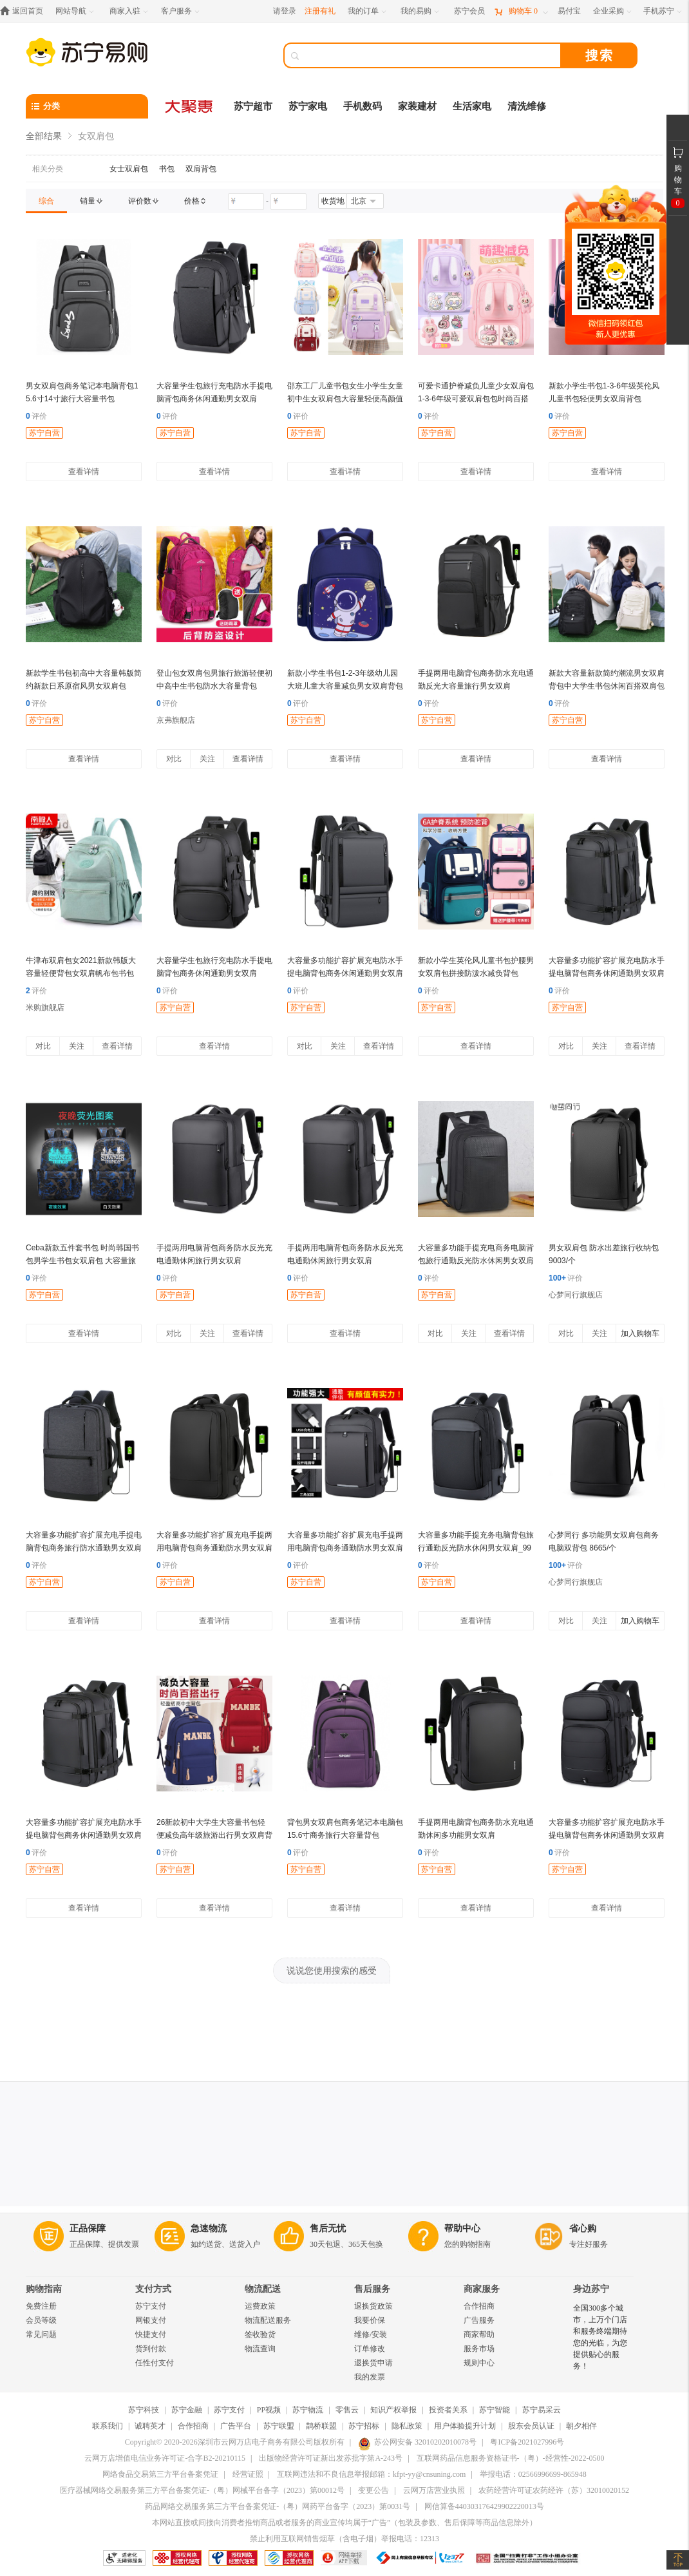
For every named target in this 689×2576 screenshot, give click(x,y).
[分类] (87, 106)
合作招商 (479, 2306)
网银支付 (150, 2320)
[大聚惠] (190, 106)
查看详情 (83, 471)
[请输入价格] (246, 201)
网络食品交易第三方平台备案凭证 (160, 2474)
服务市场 (479, 2348)
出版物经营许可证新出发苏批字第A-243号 (330, 2458)
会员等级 (41, 2320)
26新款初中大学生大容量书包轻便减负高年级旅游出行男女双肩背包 (214, 1835)
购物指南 (44, 2289)
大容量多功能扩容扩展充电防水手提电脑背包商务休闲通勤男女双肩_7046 (607, 973)
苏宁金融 (186, 2409)
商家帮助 (479, 2334)
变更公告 (373, 2490)
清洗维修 (526, 106)
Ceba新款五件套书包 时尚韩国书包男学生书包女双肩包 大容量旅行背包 (82, 1260)
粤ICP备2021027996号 (527, 2442)
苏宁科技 (143, 2409)
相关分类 (47, 168)
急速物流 (209, 2228)
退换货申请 (373, 2362)
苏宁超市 (253, 106)
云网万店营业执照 (434, 2490)
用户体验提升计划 (465, 2425)
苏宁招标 (363, 2425)
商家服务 (482, 2289)
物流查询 (260, 2348)
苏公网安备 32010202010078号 (417, 2442)
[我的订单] (368, 11)
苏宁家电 (307, 106)
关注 (207, 758)
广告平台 (235, 2425)
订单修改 (369, 2348)
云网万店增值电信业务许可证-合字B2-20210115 (164, 2458)
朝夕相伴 (581, 2425)
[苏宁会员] (469, 11)
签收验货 (260, 2334)
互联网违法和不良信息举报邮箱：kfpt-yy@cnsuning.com (371, 2474)
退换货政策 (373, 2306)
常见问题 (41, 2334)
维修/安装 (370, 2334)
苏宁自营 (44, 432)
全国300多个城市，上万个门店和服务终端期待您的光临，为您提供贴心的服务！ (600, 2337)
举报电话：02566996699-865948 (533, 2474)
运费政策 (260, 2306)
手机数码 (362, 106)
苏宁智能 (494, 2409)
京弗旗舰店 (175, 720)
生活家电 (472, 106)
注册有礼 (320, 10)
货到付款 (150, 2348)
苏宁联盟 (278, 2425)
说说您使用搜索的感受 (332, 1970)
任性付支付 (154, 2362)
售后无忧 (328, 2228)
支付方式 (153, 2289)
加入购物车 (640, 1333)
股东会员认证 (531, 2425)
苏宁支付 (150, 2306)
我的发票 (369, 2376)
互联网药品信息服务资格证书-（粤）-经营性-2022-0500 (511, 2458)
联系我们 (107, 2425)
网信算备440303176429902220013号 (484, 2506)
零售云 (347, 2409)
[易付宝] (569, 11)
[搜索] (431, 55)
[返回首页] (25, 11)
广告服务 (479, 2320)
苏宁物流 (307, 2409)
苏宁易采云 (541, 2409)
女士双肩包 (128, 168)
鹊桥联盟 (321, 2425)
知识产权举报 (393, 2409)
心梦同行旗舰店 (576, 1294)
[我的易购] (421, 11)
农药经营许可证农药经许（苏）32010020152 (553, 2490)
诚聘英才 (150, 2425)
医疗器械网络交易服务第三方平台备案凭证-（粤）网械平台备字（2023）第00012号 (202, 2490)
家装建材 (417, 106)
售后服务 (372, 2289)
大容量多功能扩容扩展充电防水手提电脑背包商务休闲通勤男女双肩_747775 (345, 973)
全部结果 (44, 136)
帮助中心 (462, 2228)
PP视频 (269, 2409)
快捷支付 (150, 2334)
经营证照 (247, 2474)
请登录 (284, 10)
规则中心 (479, 2362)
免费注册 (41, 2306)
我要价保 (369, 2320)
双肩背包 (200, 168)
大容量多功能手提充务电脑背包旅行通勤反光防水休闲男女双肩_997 (476, 1548)
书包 (167, 168)
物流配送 (263, 2289)
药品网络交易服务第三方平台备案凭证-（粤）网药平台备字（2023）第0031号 (277, 2506)
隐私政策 (407, 2425)
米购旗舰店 (45, 1007)
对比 (174, 758)
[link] (46, 201)
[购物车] (521, 11)
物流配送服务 (268, 2320)
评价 (36, 416)
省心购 (582, 2228)
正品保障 (88, 2228)
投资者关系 (448, 2409)
